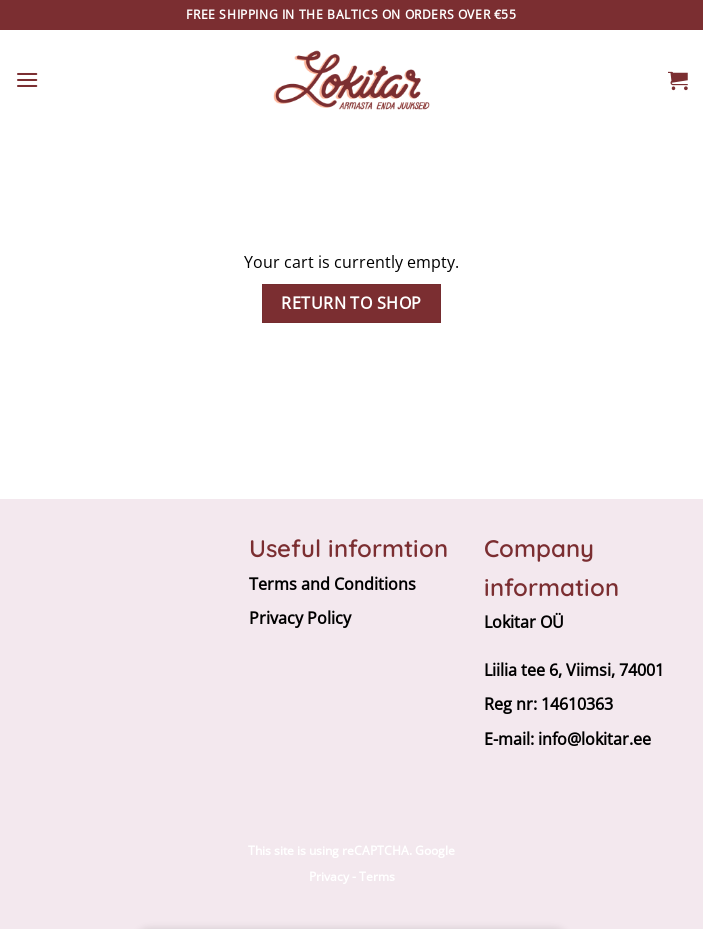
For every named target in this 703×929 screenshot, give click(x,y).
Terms (377, 876)
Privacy (329, 876)
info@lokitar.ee (594, 739)
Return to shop (351, 303)
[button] (27, 79)
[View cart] (678, 80)
